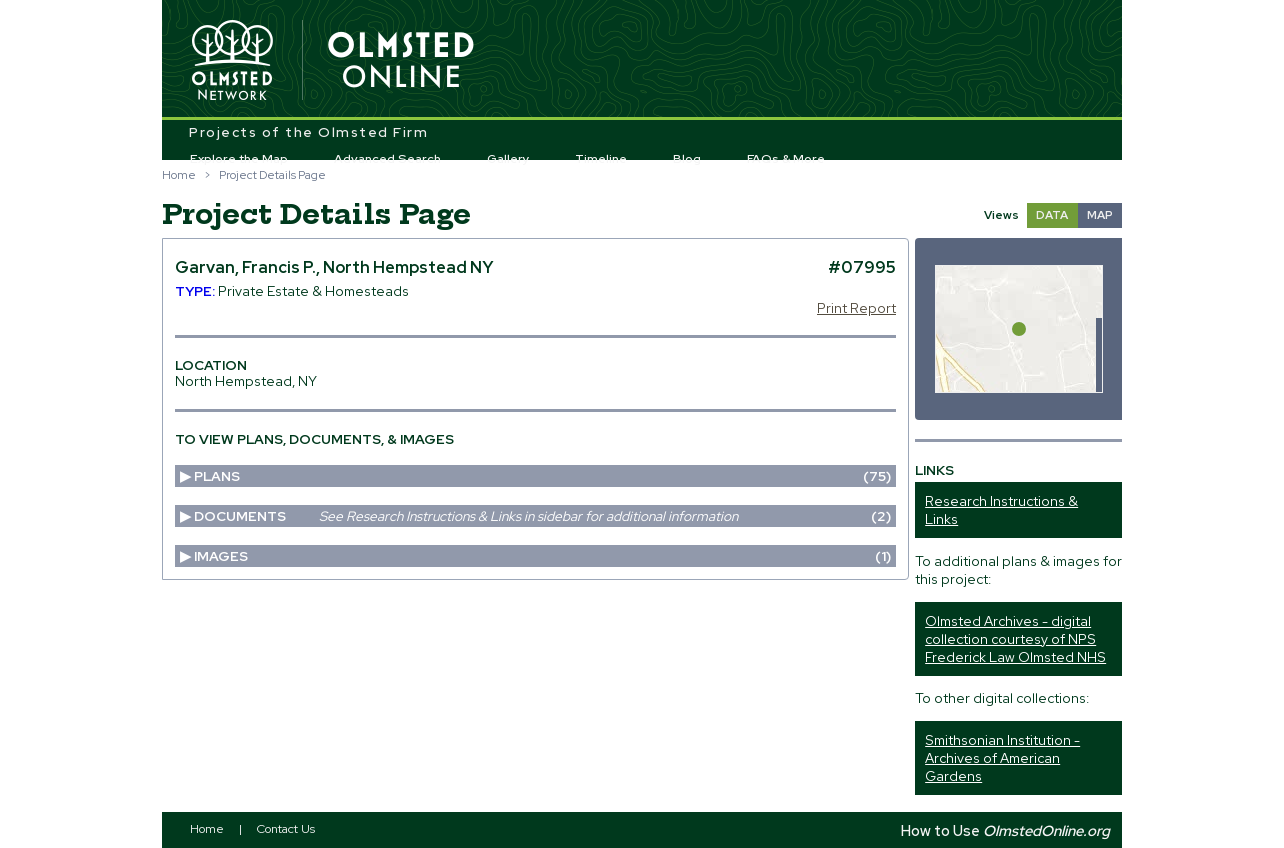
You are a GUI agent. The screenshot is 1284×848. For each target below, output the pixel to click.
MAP (1100, 215)
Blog (687, 159)
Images (542, 556)
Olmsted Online (402, 61)
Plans (542, 476)
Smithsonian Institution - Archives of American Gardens (1002, 758)
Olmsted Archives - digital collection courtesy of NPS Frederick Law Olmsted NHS (1015, 639)
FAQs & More (786, 159)
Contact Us (286, 829)
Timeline (601, 159)
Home (179, 175)
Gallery (508, 159)
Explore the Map (239, 159)
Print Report (856, 308)
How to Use (1005, 830)
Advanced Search (387, 159)
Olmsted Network (232, 61)
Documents (542, 516)
